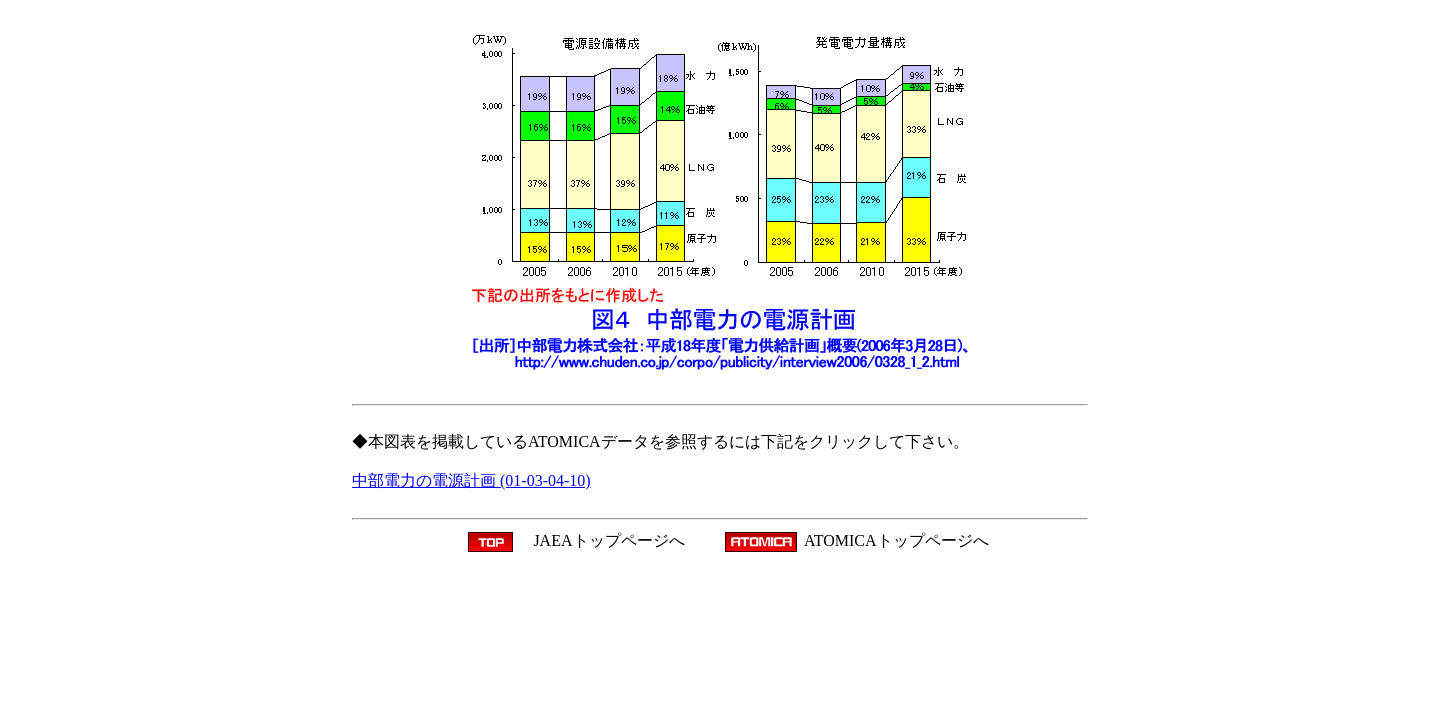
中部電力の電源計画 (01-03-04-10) (471, 480)
